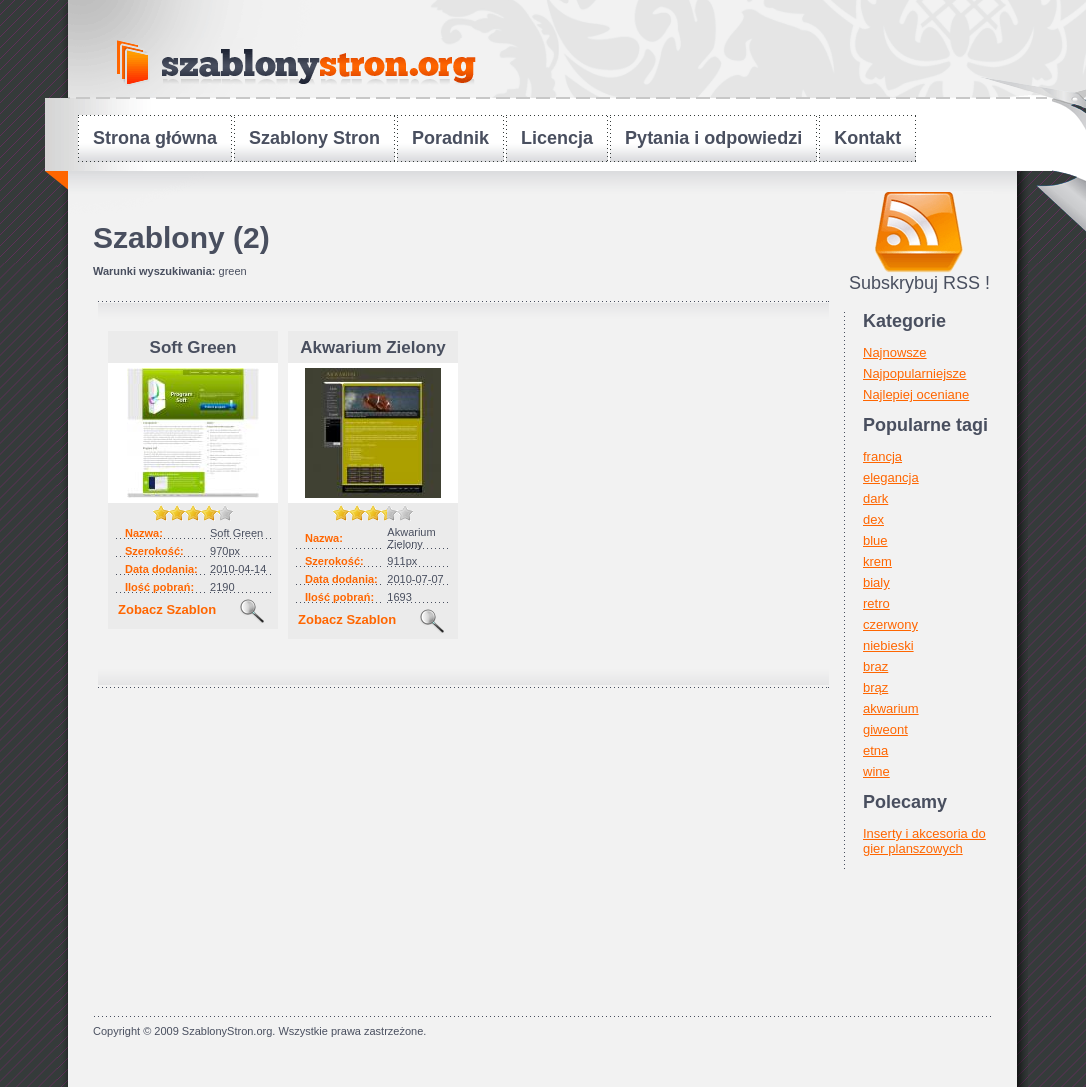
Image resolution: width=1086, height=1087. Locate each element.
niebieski (888, 645)
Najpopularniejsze (914, 373)
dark (875, 498)
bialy (876, 582)
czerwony (890, 624)
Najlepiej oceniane (916, 394)
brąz (875, 687)
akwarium (891, 708)
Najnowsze (895, 352)
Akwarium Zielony (372, 347)
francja (882, 456)
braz (875, 666)
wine (876, 771)
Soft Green (193, 347)
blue (875, 540)
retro (876, 603)
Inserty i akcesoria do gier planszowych (924, 841)
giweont (885, 729)
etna (875, 750)
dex (873, 519)
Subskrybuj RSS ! (919, 283)
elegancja (891, 477)
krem (877, 561)
